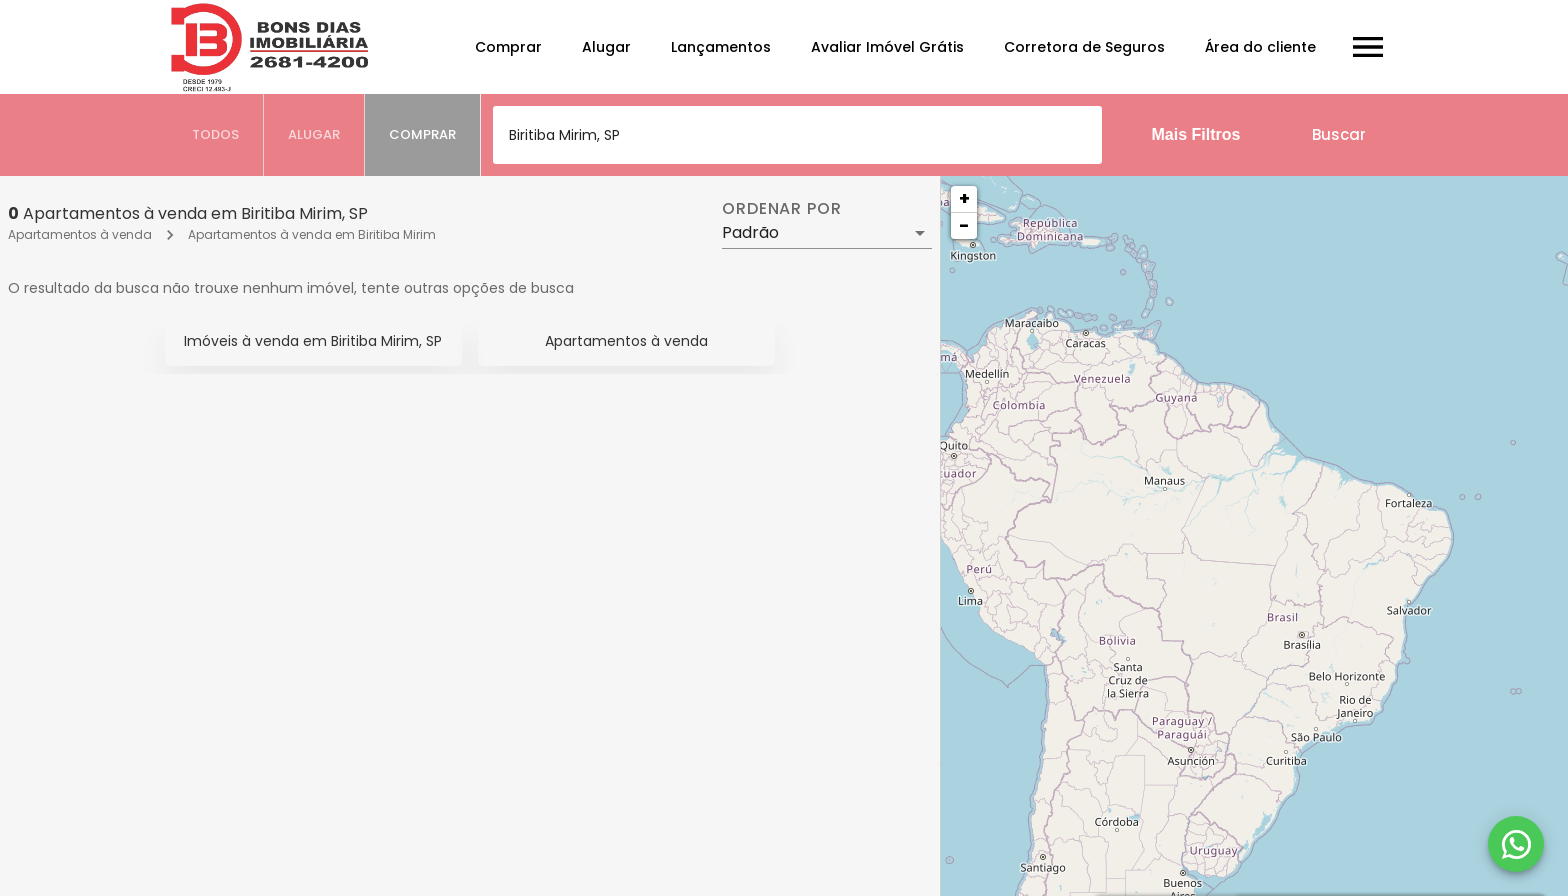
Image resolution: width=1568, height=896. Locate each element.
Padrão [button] (750, 232)
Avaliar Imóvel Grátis (887, 47)
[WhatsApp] (1516, 844)
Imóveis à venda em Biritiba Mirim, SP (313, 341)
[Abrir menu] (1368, 47)
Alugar (606, 47)
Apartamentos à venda (80, 234)
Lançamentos (721, 47)
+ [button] (964, 198)
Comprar (508, 47)
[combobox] (797, 135)
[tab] (216, 135)
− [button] (964, 225)
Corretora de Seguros (1084, 47)
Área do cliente (1260, 47)
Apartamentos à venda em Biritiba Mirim (312, 234)
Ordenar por (782, 209)
